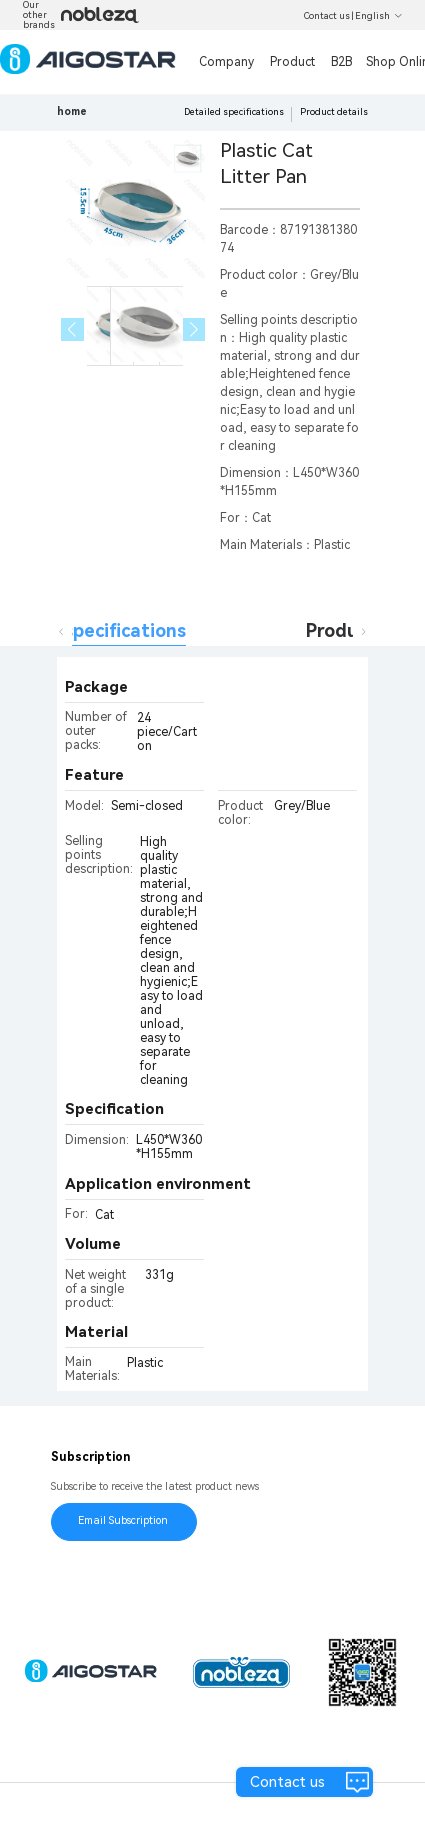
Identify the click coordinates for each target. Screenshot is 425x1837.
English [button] (379, 16)
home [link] (72, 111)
